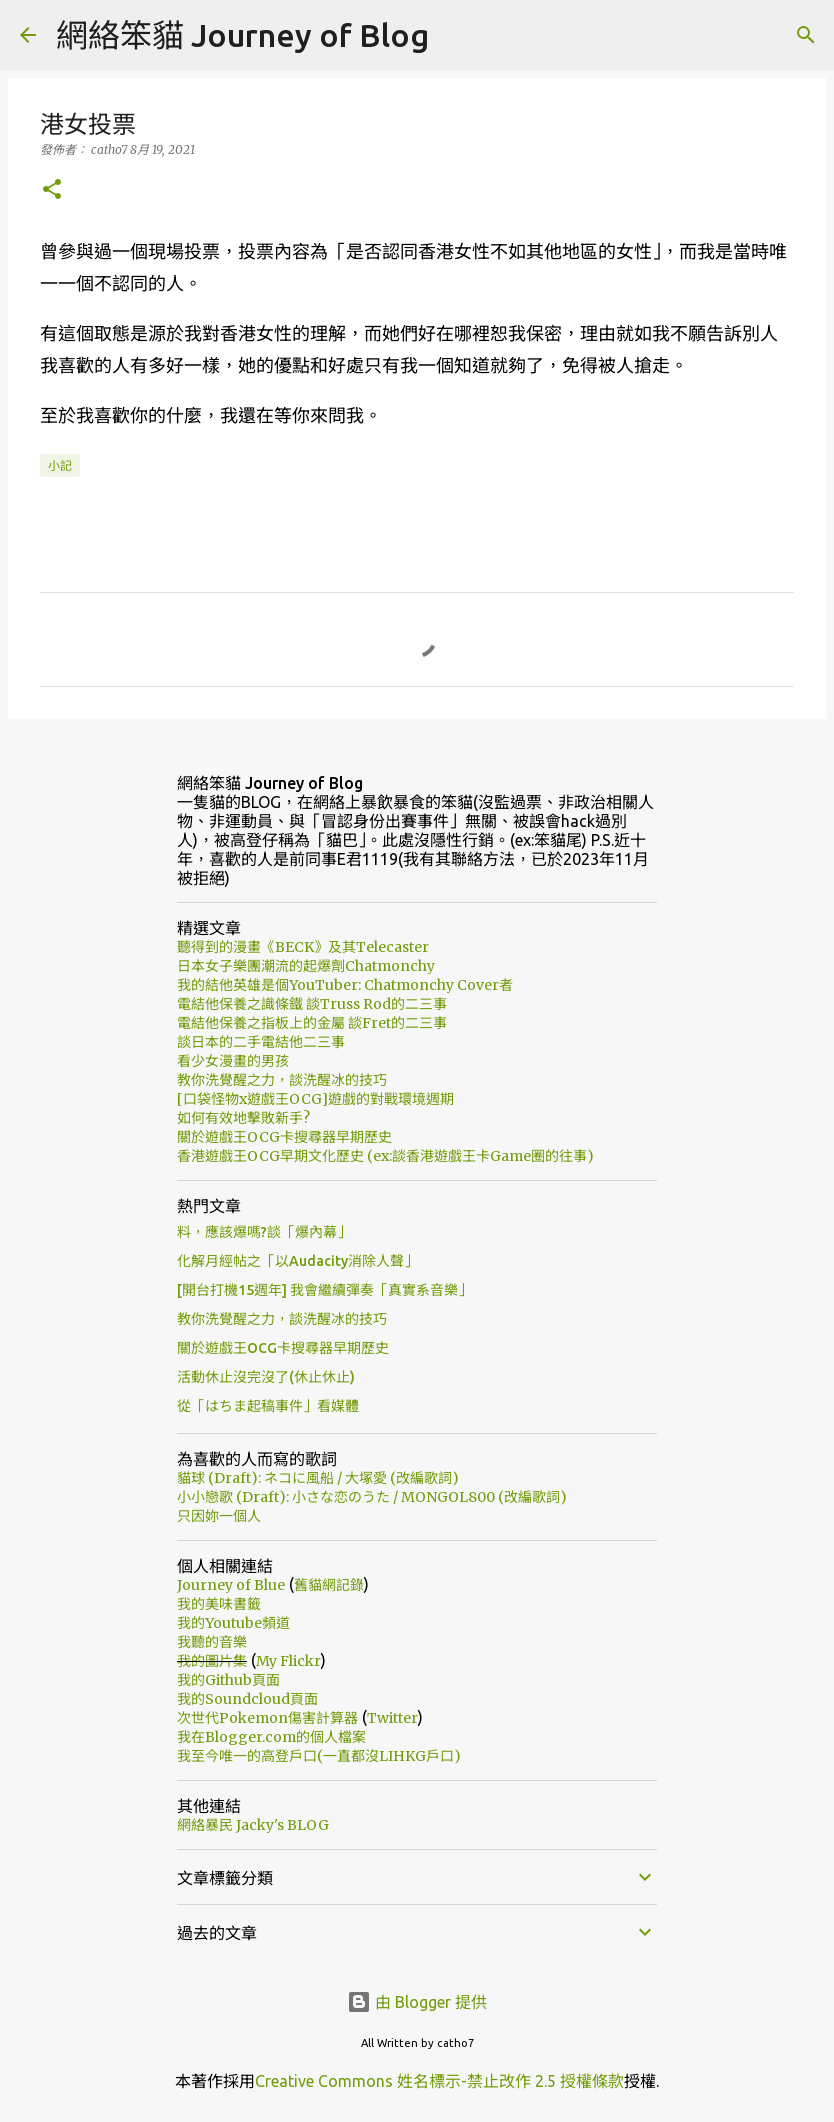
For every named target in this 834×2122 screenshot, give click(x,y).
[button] (52, 190)
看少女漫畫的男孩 (233, 1061)
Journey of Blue (231, 1585)
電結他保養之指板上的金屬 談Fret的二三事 (312, 1023)
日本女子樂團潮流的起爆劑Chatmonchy (306, 966)
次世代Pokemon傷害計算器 (267, 1718)
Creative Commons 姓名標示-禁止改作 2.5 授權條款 (439, 2081)
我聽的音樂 (212, 1642)
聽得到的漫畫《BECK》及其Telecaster (303, 947)
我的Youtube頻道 (233, 1623)
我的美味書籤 (219, 1604)
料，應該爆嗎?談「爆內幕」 (264, 1232)
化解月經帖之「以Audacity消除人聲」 (297, 1261)
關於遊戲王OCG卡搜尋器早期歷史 (284, 1137)
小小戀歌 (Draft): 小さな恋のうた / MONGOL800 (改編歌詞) (372, 1497)
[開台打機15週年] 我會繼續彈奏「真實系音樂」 (324, 1290)
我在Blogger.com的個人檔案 (271, 1737)
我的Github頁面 (228, 1680)
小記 (60, 465)
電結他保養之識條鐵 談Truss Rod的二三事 (312, 1004)
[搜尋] (806, 35)
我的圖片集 (212, 1661)
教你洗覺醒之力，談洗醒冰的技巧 (282, 1080)
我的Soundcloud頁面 (247, 1699)
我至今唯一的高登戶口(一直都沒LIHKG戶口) (319, 1756)
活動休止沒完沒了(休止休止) (266, 1377)
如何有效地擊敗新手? (243, 1118)
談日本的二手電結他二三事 (261, 1042)
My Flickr (288, 1661)
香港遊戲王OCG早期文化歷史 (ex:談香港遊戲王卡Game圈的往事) (385, 1156)
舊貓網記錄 (329, 1585)
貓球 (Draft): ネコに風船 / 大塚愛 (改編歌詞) (318, 1478)
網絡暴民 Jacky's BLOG (253, 1825)
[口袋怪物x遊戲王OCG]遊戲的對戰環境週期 (315, 1099)
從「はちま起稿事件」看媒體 (268, 1406)
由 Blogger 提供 (417, 2002)
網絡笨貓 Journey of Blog (242, 35)
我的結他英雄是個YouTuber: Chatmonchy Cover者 (345, 985)
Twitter (392, 1718)
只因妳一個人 (219, 1516)
